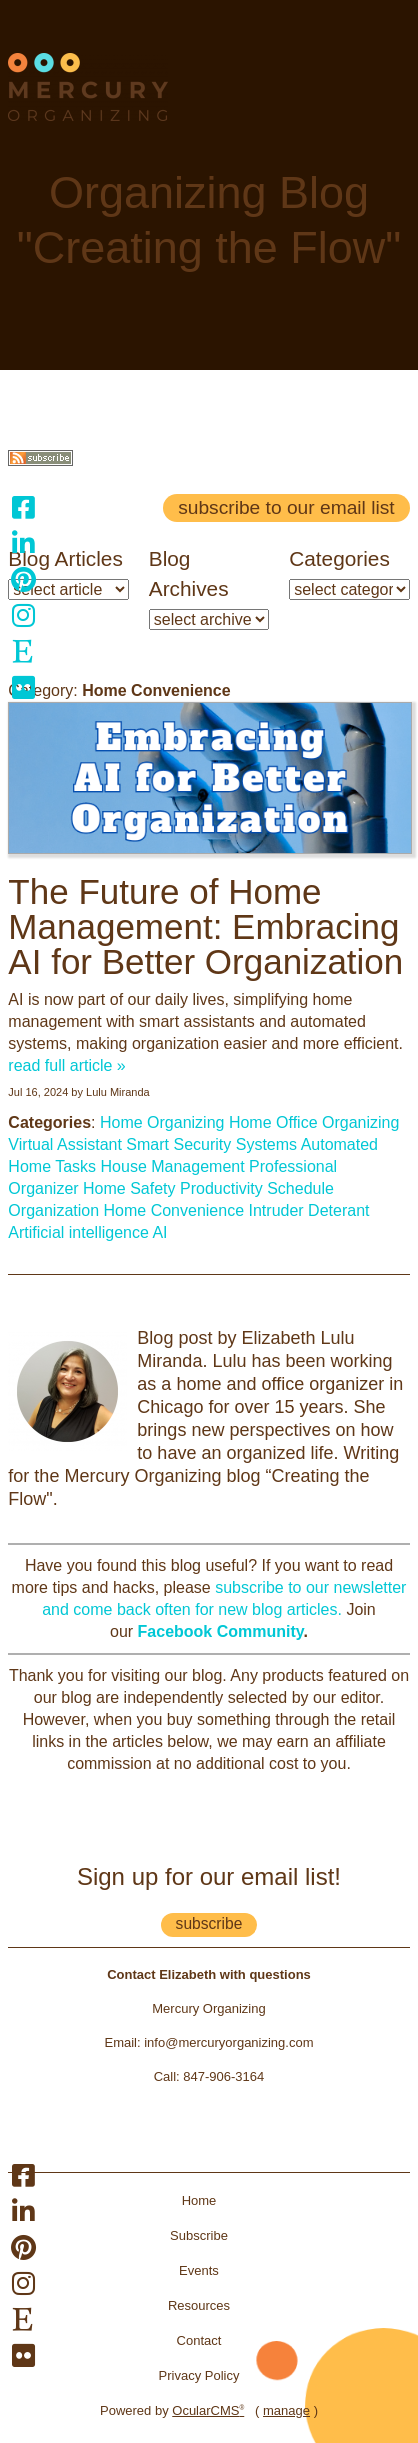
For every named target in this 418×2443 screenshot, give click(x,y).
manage (286, 2410)
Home (199, 2200)
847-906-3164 (223, 2076)
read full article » (66, 1065)
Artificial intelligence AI (87, 1232)
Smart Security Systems (211, 1144)
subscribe (209, 1923)
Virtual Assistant (65, 1144)
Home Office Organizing (314, 1122)
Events (199, 2270)
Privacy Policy (199, 2375)
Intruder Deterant (309, 1210)
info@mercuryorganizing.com (228, 2042)
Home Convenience (174, 1210)
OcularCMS (208, 2410)
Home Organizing (162, 1122)
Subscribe (199, 2235)
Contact (199, 2340)
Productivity (221, 1188)
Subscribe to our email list (286, 507)
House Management (173, 1166)
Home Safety (129, 1188)
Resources (199, 2305)
